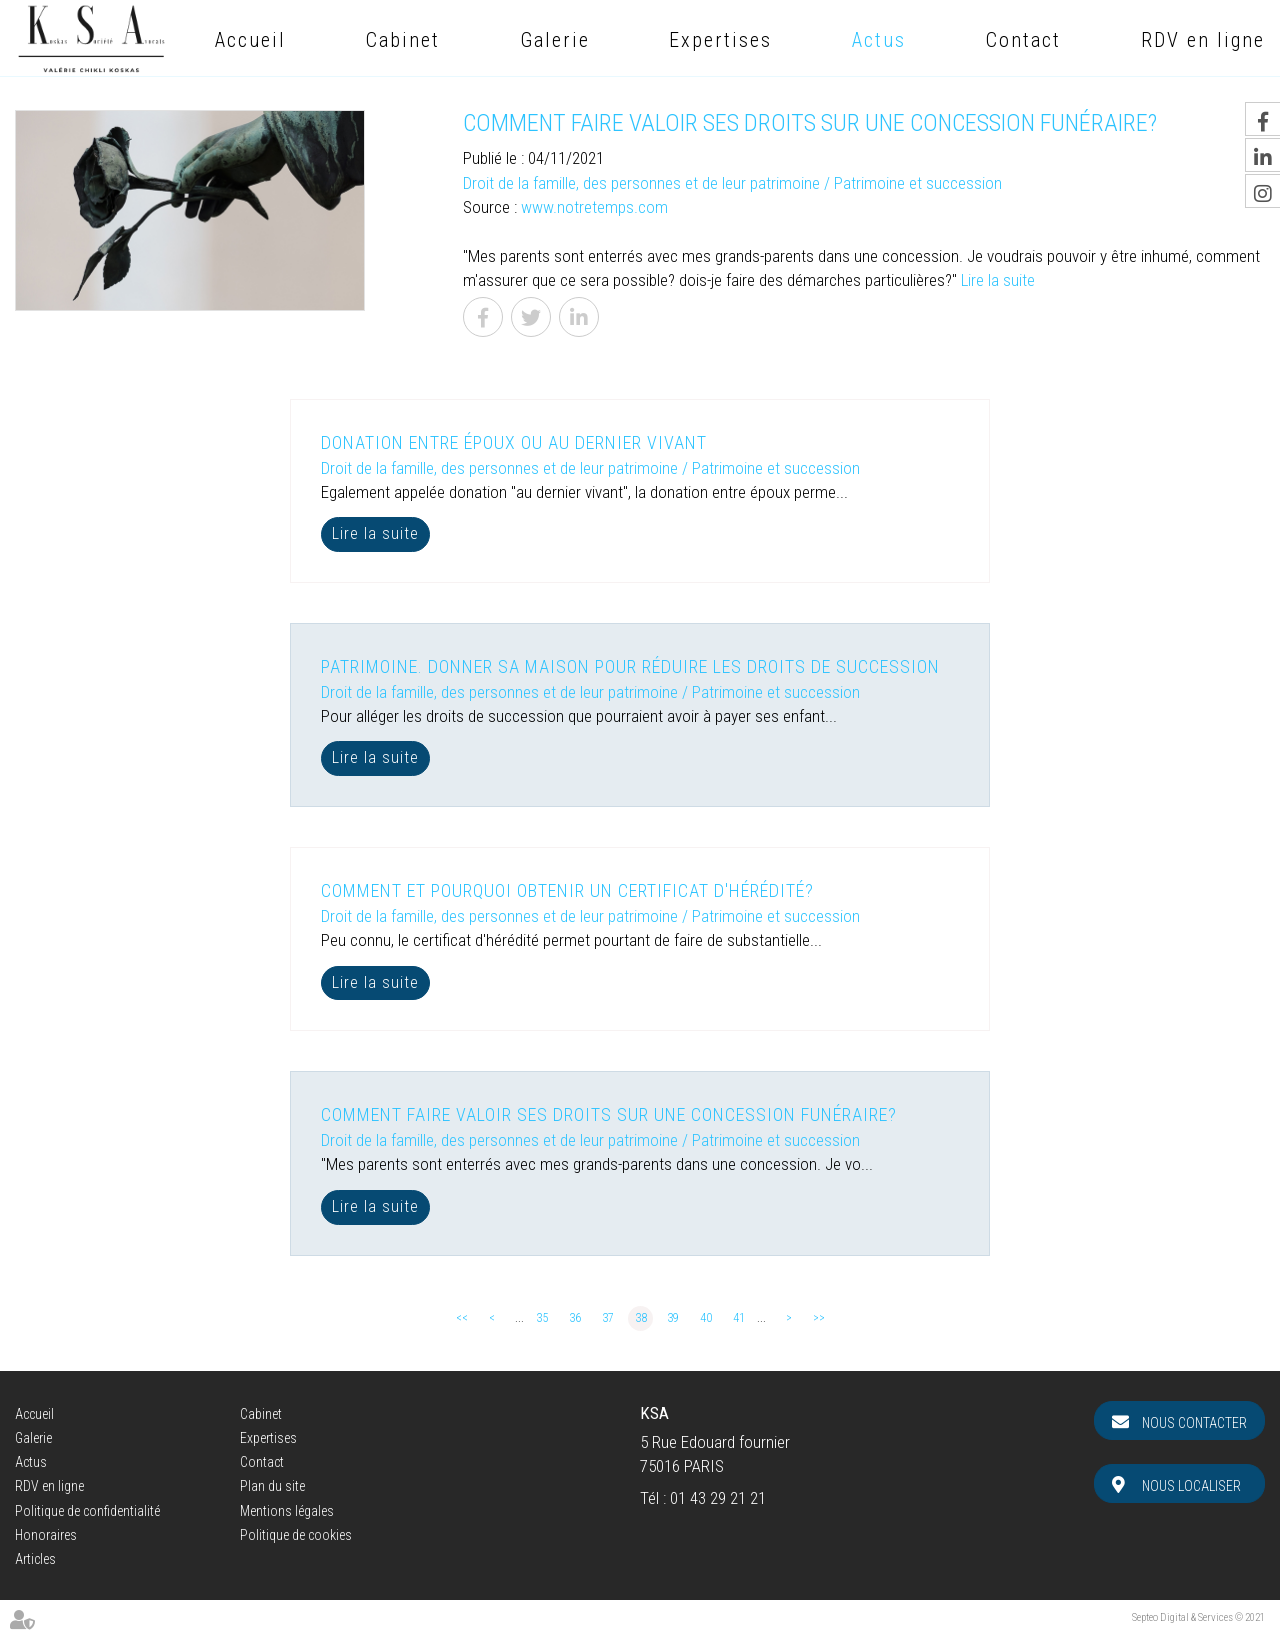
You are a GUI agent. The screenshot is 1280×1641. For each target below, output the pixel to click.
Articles (35, 1559)
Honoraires (46, 1535)
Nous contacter (1194, 1423)
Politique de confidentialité (87, 1511)
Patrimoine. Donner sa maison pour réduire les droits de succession (630, 666)
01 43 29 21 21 (718, 1498)
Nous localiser (1191, 1486)
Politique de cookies (296, 1535)
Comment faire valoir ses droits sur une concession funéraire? (609, 1114)
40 (706, 1318)
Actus (879, 40)
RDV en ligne (1203, 40)
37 (608, 1318)
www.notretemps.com (594, 207)
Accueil (250, 40)
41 (739, 1318)
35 (542, 1318)
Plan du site (272, 1486)
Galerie (555, 40)
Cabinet (403, 40)
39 (673, 1318)
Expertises (720, 40)
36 (575, 1318)
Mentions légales (287, 1511)
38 (641, 1318)
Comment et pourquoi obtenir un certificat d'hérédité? (567, 890)
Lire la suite (998, 280)
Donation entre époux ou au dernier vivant (514, 442)
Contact (1023, 40)
